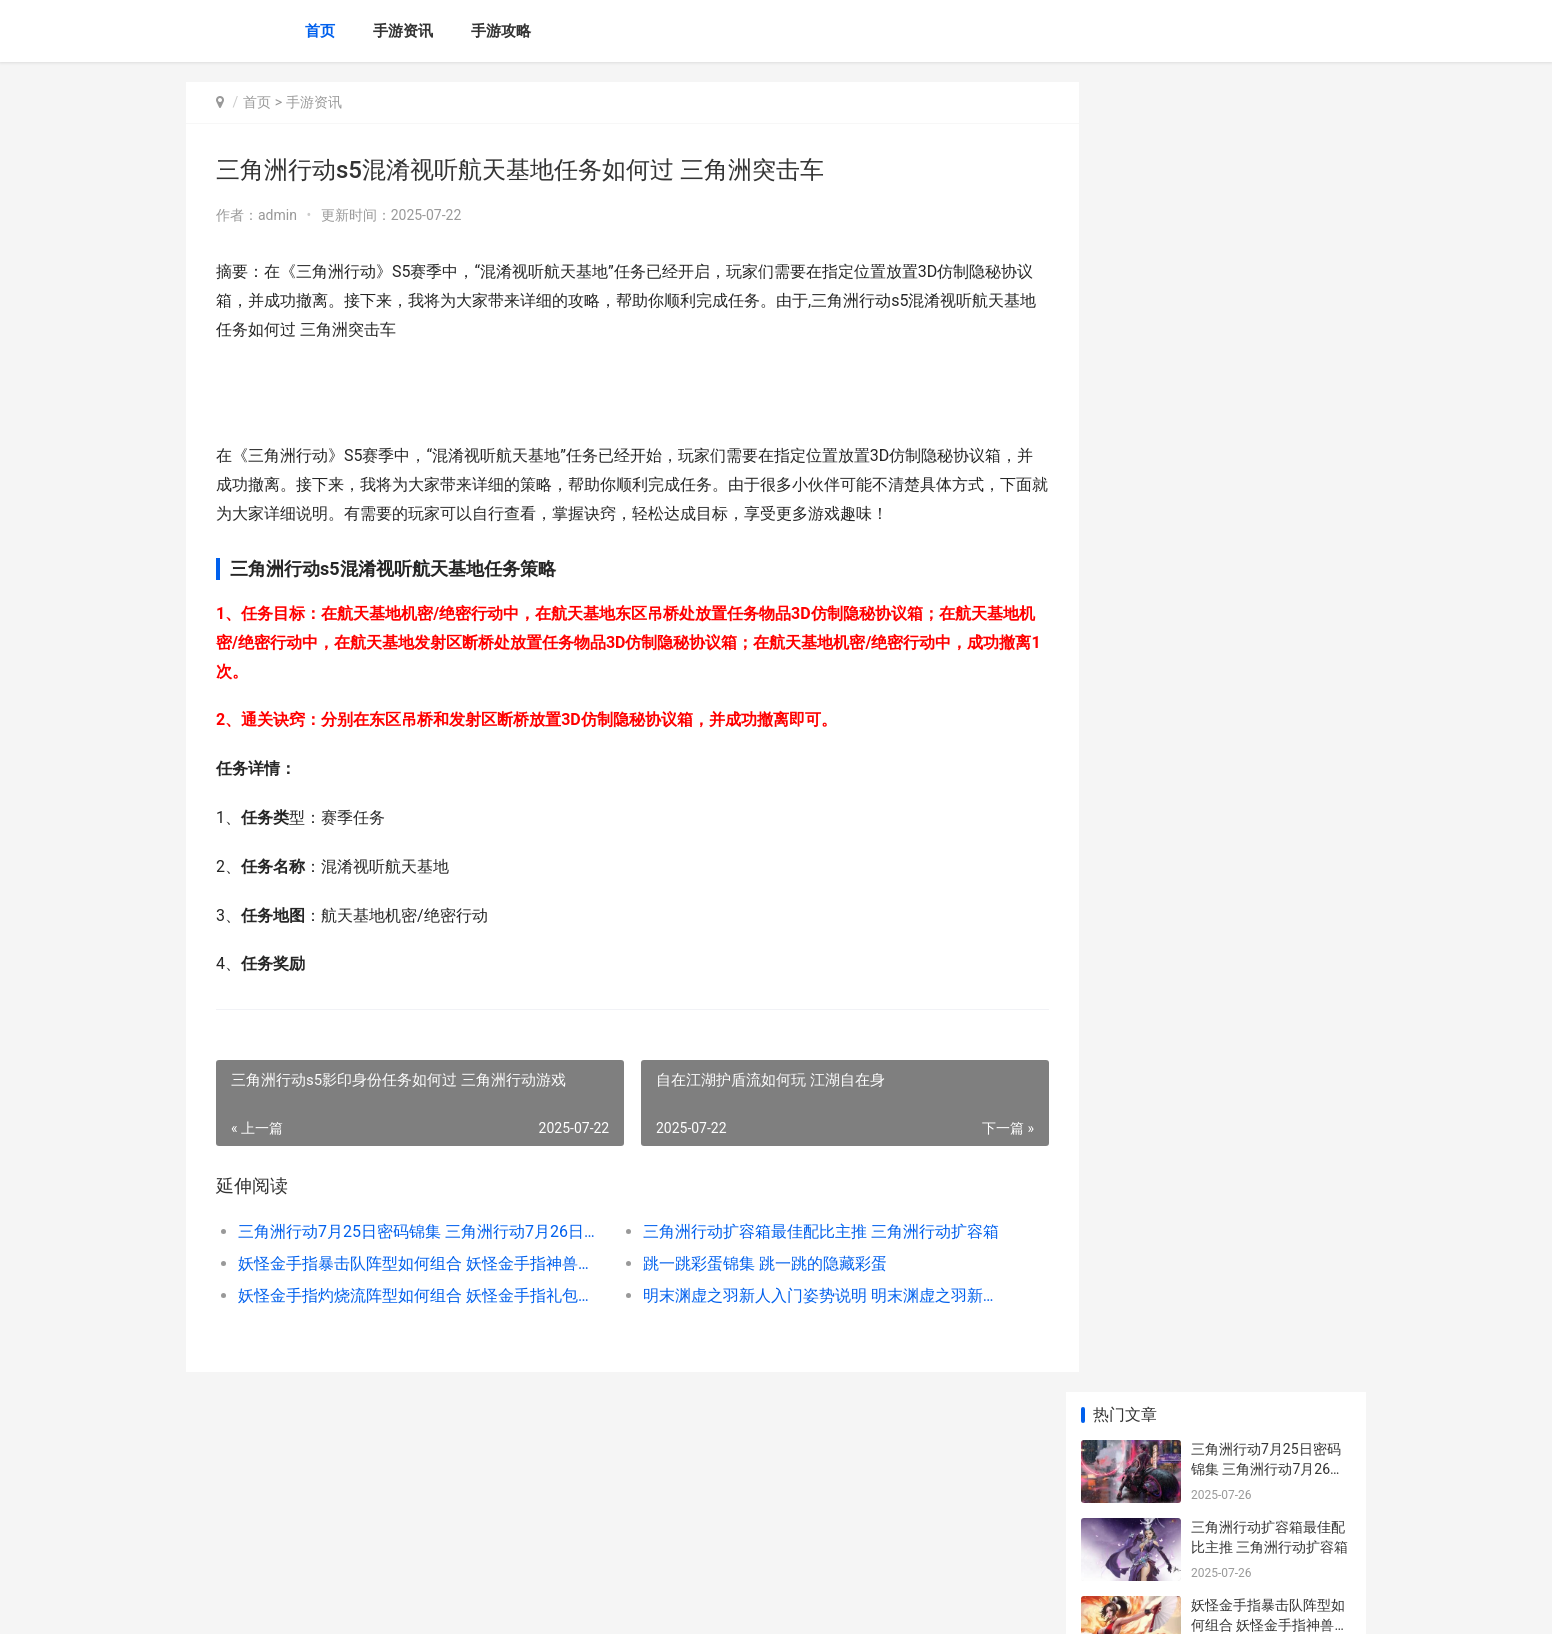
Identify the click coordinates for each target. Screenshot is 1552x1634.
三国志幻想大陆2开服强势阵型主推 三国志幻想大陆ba (1269, 850)
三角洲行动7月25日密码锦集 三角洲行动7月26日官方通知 (412, 1231)
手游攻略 (501, 31)
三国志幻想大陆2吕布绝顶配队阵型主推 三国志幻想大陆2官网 (1269, 772)
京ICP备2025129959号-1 (463, 1602)
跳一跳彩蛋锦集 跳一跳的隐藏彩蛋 (748, 1263)
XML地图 (557, 1602)
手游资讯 (403, 31)
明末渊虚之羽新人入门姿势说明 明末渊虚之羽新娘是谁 (800, 1295)
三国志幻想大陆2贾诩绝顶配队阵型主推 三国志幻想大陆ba (1269, 928)
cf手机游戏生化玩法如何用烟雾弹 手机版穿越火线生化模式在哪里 (1269, 1152)
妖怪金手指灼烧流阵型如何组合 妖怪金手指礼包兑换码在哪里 (412, 1295)
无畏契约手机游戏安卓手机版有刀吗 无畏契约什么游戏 (1269, 1464)
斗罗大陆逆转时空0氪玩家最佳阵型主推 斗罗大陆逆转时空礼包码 (1269, 1006)
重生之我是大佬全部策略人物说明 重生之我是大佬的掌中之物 (1269, 1230)
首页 (320, 31)
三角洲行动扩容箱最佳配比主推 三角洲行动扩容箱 (800, 1231)
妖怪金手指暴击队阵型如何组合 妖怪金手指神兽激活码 (412, 1263)
